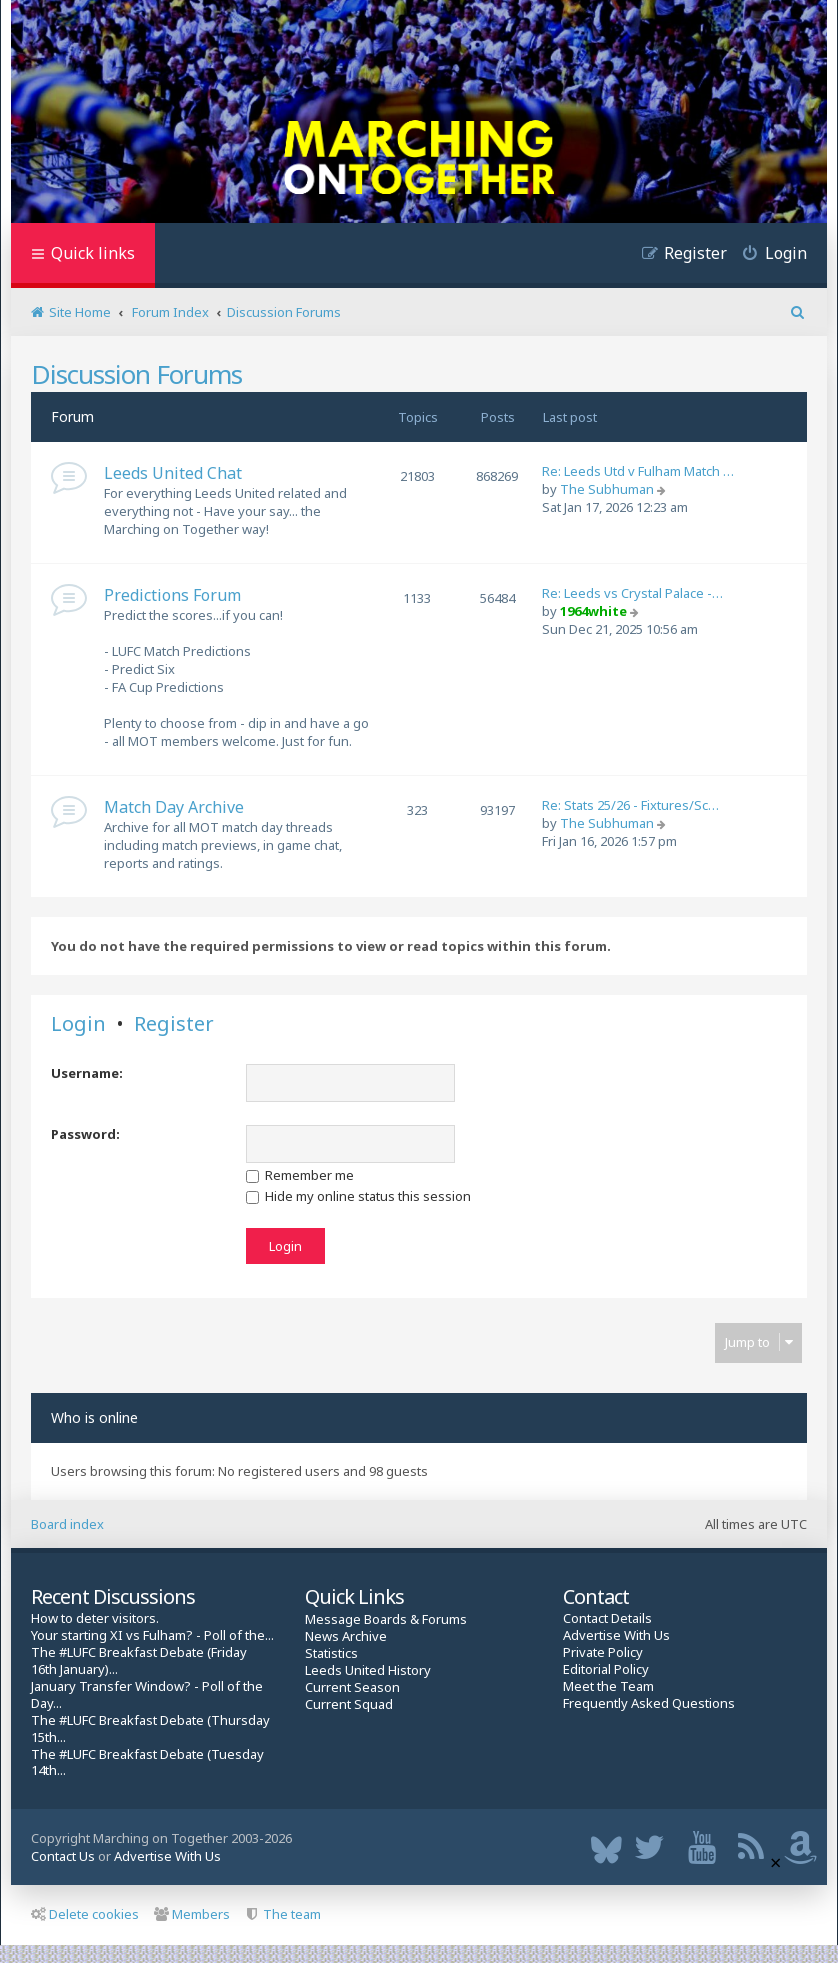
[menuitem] (767, 255)
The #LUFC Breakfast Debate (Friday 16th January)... (139, 1661)
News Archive (346, 1636)
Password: (85, 1134)
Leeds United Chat (173, 473)
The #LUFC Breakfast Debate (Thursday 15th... (150, 1729)
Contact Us (63, 1856)
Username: (87, 1073)
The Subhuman (607, 489)
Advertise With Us (616, 1635)
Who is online (94, 1417)
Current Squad (349, 1704)
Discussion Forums (136, 374)
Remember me (300, 1175)
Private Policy (603, 1652)
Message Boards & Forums (386, 1619)
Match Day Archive (174, 807)
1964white (593, 611)
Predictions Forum (172, 595)
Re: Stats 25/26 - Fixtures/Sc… (630, 805)
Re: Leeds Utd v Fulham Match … (638, 471)
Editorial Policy (606, 1669)
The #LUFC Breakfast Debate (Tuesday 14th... (147, 1763)
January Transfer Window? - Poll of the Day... (147, 1695)
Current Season (352, 1687)
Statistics (331, 1653)
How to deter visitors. (95, 1618)
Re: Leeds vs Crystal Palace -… (632, 593)
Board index (67, 1524)
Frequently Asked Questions (649, 1703)
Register (174, 1024)
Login (78, 1024)
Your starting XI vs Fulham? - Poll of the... (152, 1635)
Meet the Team (608, 1686)
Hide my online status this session (358, 1196)
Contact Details (607, 1618)
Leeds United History (368, 1670)
